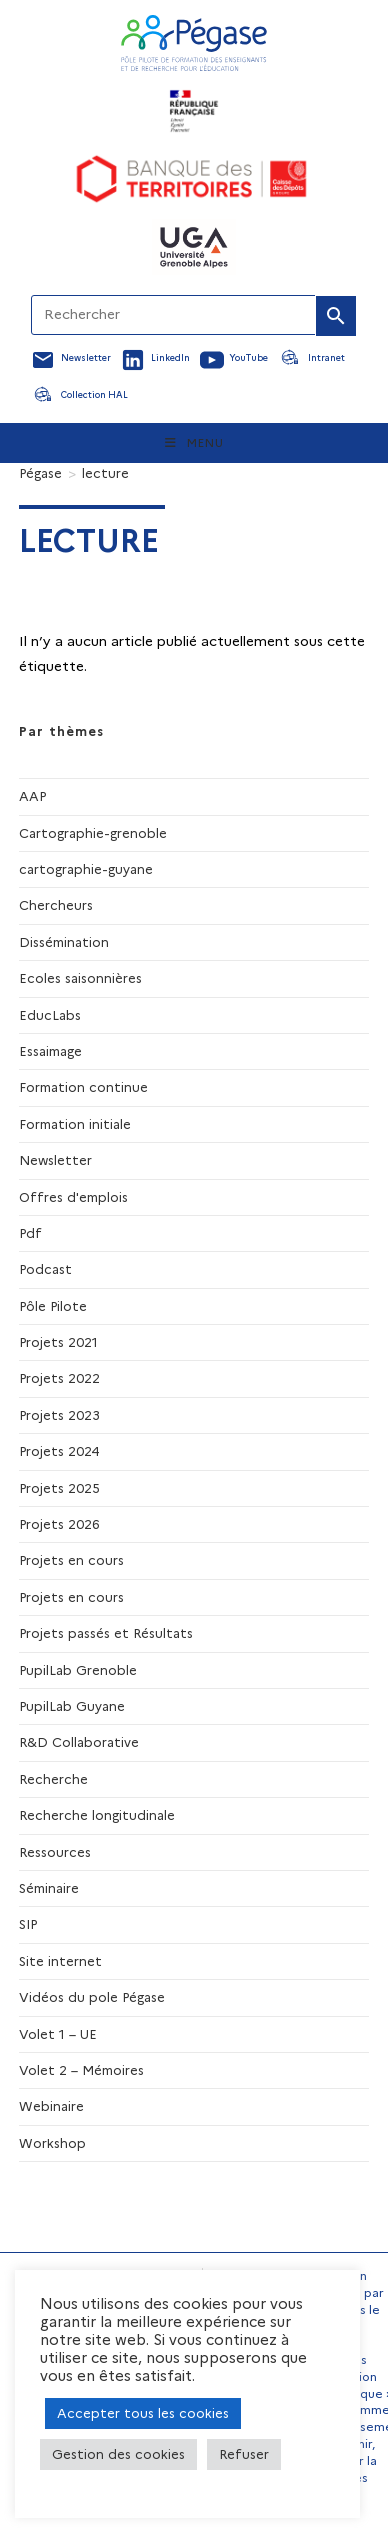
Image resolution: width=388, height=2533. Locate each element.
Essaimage (50, 1051)
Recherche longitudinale (97, 1815)
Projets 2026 (59, 1524)
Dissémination (64, 942)
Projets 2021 (58, 1342)
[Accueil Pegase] (194, 43)
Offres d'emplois (73, 1197)
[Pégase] (40, 473)
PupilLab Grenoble (78, 1670)
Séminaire (49, 1888)
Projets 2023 (59, 1415)
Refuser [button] (244, 2454)
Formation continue (83, 1087)
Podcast (45, 1269)
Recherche (53, 1779)
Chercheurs (56, 905)
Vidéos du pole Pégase (92, 1997)
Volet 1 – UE (58, 2034)
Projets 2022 (59, 1378)
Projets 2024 (59, 1451)
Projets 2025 (59, 1488)
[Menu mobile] (194, 443)
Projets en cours (71, 1560)
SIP (28, 1924)
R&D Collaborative (79, 1742)
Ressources (55, 1852)
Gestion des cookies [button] (118, 2454)
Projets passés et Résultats (106, 1633)
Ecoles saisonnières (80, 978)
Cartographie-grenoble (93, 833)
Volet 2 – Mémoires (81, 2070)
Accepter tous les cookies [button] (143, 2413)
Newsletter (55, 1160)
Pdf (30, 1233)
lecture (105, 473)
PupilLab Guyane (72, 1706)
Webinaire (51, 2106)
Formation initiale (75, 1124)
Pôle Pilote (53, 1306)
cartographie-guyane (86, 869)
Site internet (60, 1961)
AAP (32, 796)
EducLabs (50, 1015)
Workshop (52, 2143)
